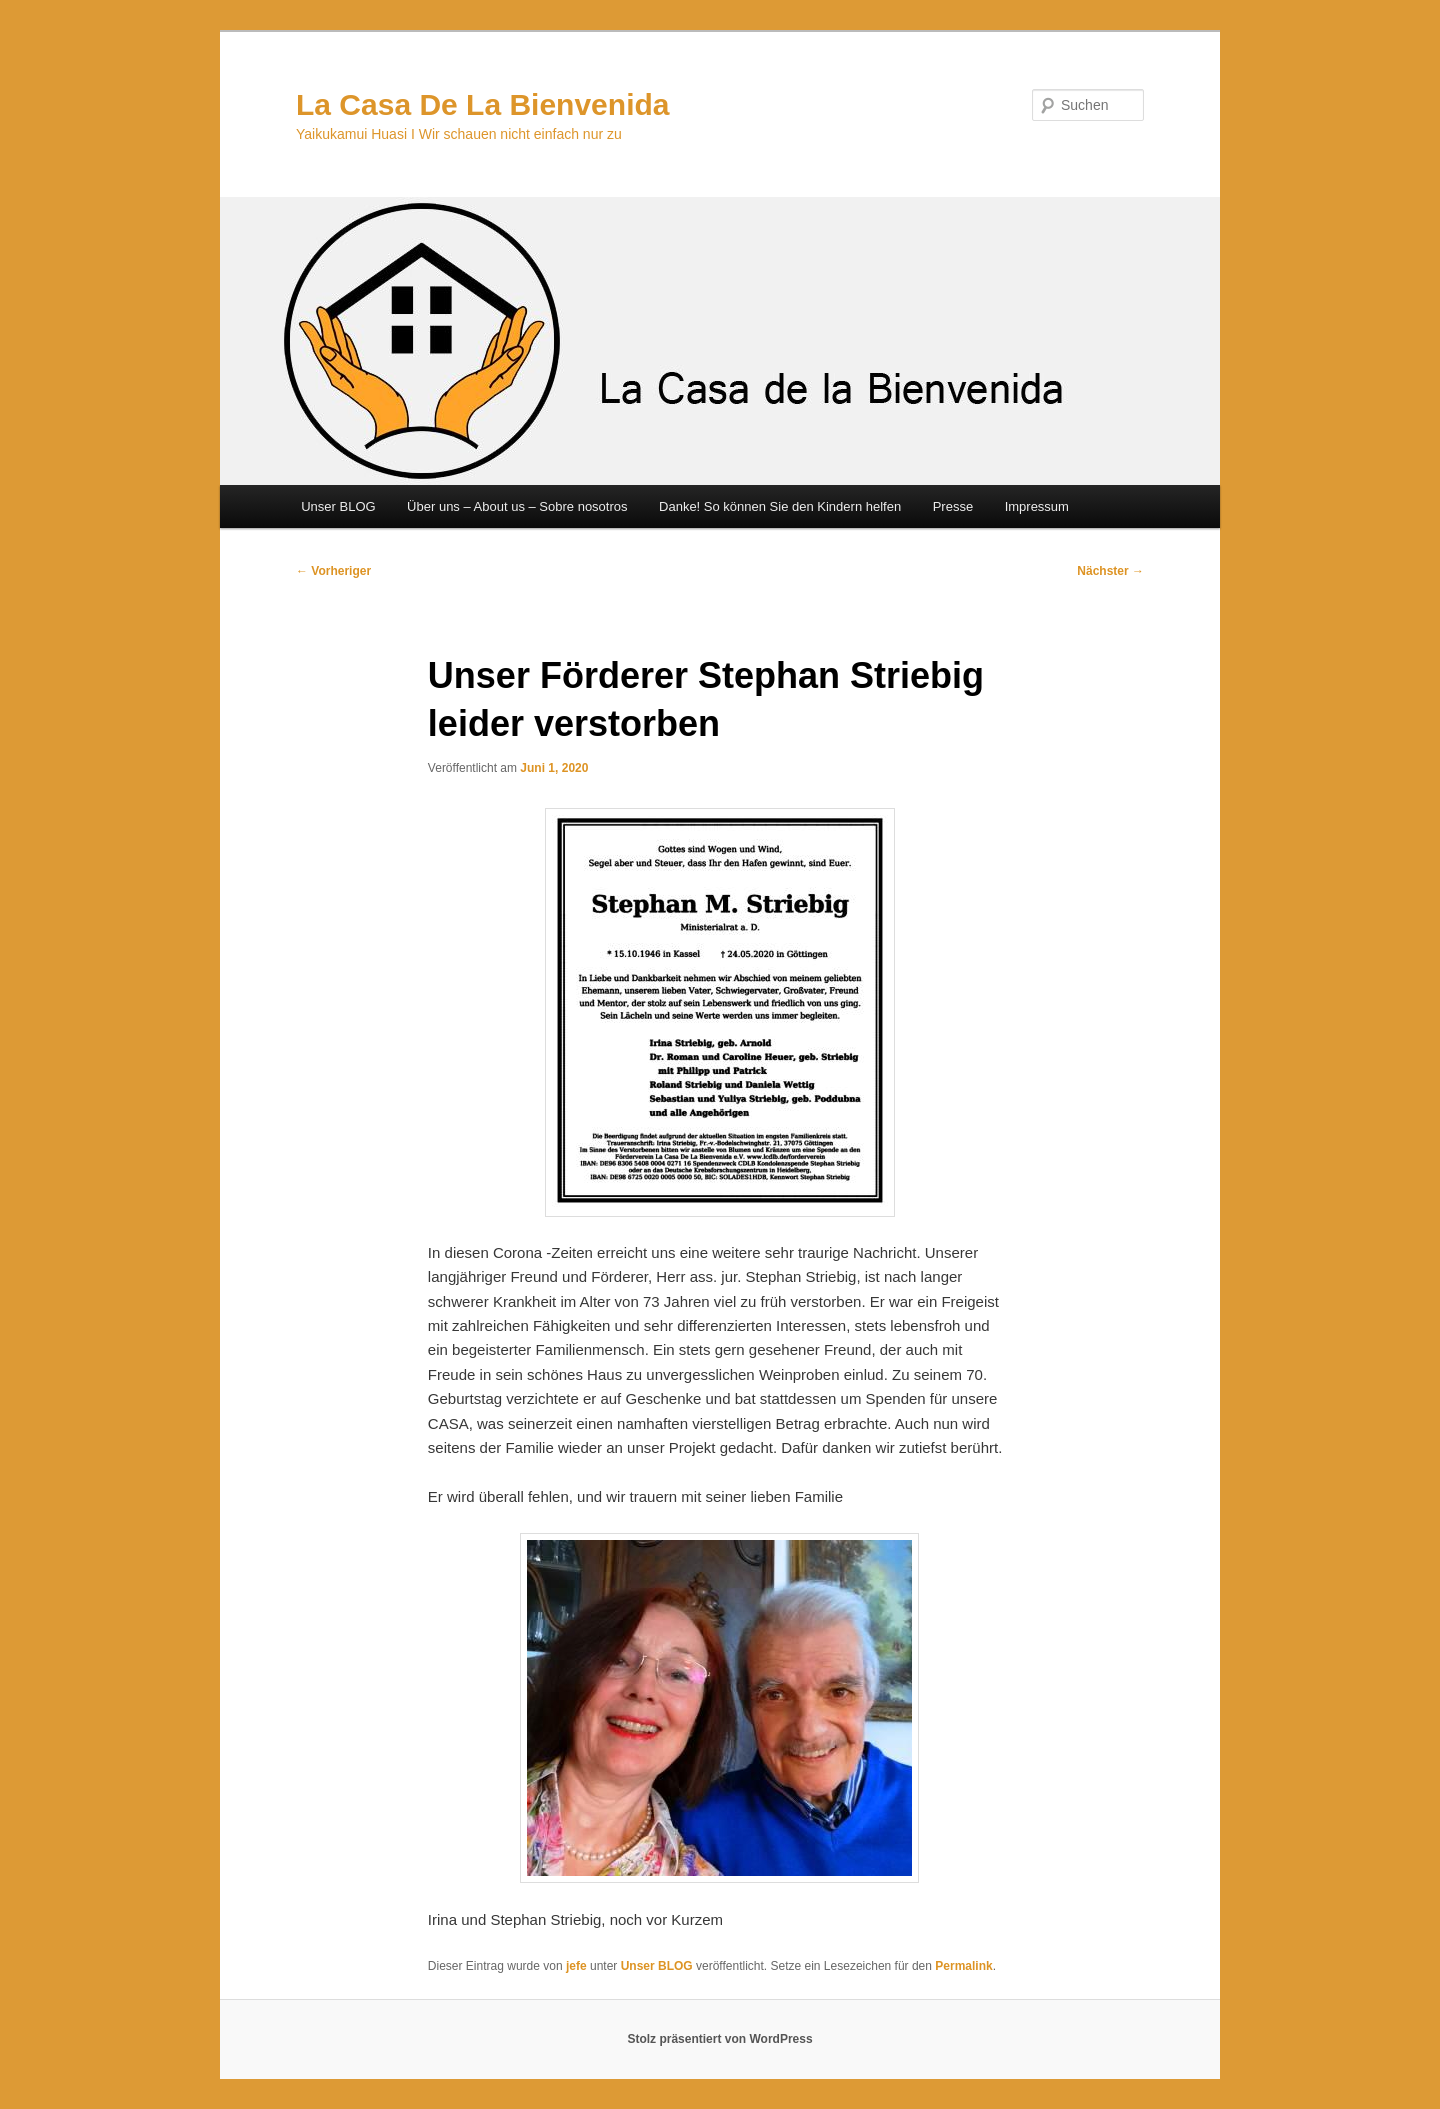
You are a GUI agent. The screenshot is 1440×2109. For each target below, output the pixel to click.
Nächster (1110, 571)
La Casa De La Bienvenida (482, 104)
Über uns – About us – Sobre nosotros (517, 506)
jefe (576, 1966)
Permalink (963, 1966)
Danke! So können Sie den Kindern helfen (780, 506)
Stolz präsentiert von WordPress (719, 2039)
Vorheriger (333, 571)
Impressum (1037, 506)
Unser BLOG (338, 506)
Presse (953, 506)
